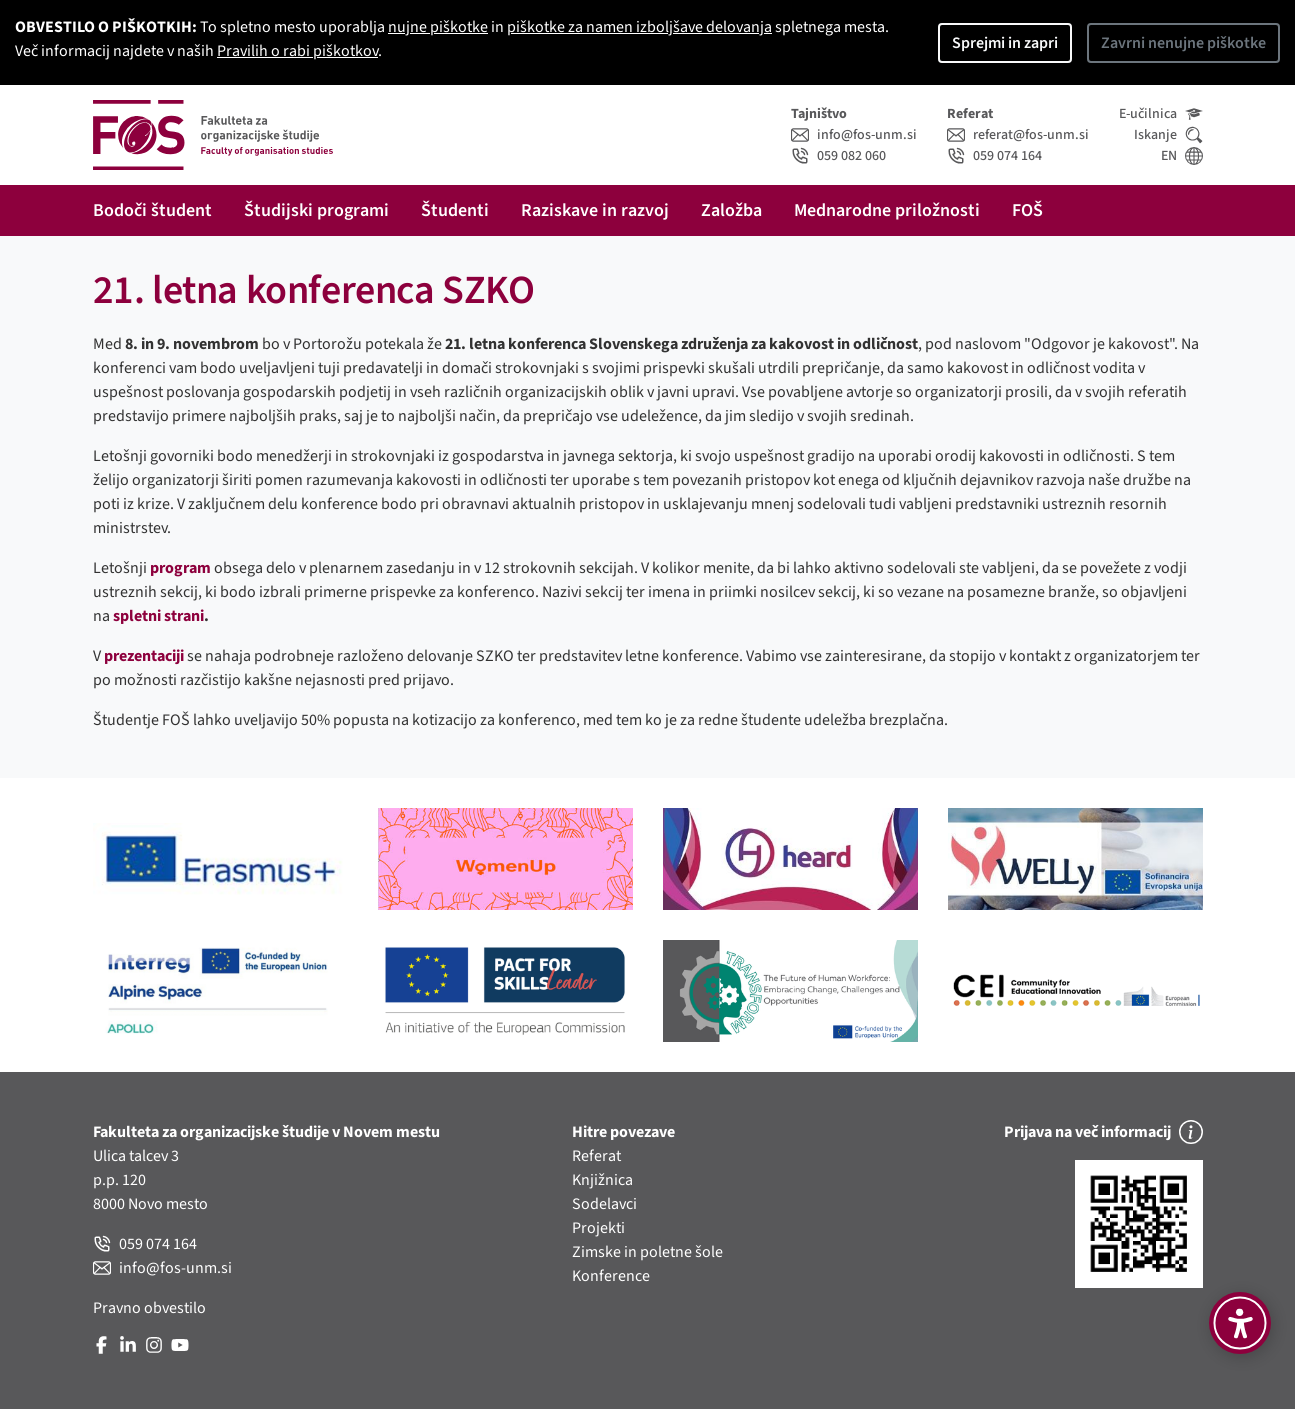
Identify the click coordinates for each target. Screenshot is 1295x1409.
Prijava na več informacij (1103, 1132)
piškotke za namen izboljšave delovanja (639, 27)
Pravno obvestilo (149, 1308)
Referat (596, 1156)
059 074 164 (994, 156)
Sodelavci (604, 1204)
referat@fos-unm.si (1018, 135)
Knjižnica (602, 1180)
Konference (611, 1276)
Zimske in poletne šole (647, 1252)
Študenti (455, 210)
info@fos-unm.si (854, 135)
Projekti (598, 1228)
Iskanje (1168, 135)
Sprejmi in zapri (1005, 43)
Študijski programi (316, 210)
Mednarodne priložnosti (887, 210)
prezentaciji (144, 656)
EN (1182, 156)
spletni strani (158, 616)
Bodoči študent (152, 210)
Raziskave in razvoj (595, 210)
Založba (731, 210)
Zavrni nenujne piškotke (1183, 43)
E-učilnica (1161, 114)
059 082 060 (838, 156)
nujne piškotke (438, 27)
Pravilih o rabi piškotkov (297, 51)
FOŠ (1027, 210)
